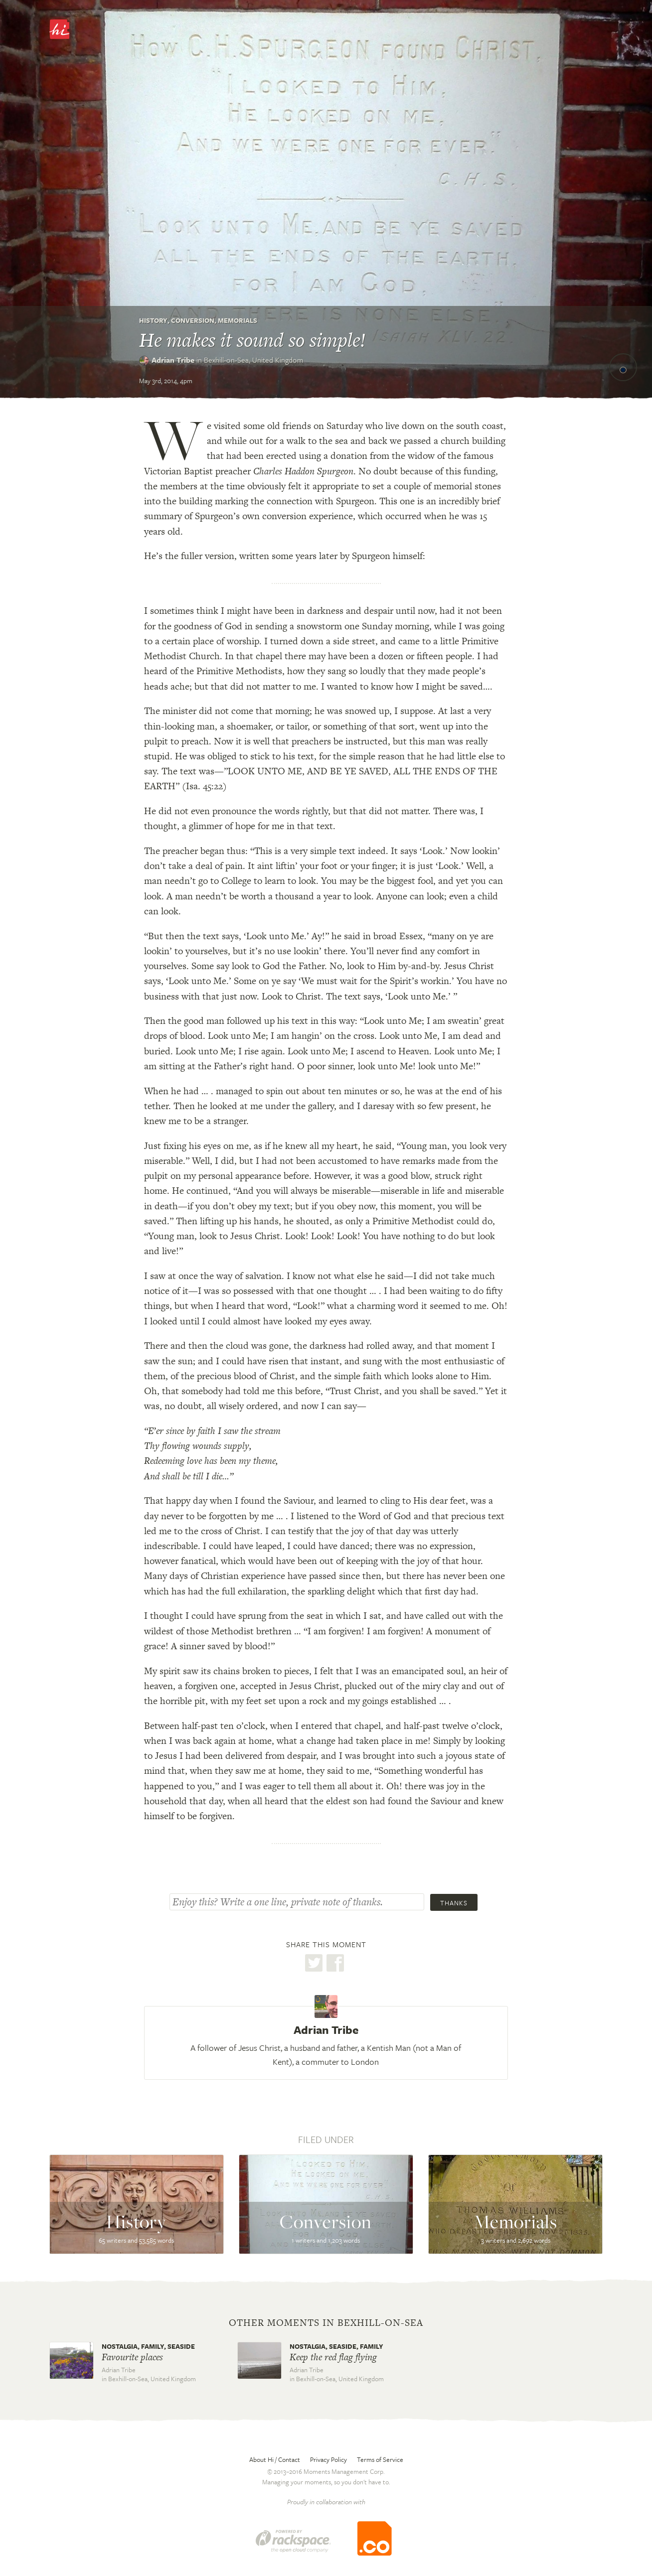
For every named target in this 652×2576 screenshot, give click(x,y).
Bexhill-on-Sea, (253, 359)
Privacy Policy (328, 2459)
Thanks (454, 1903)
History (153, 320)
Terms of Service (380, 2459)
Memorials (237, 320)
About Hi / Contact (274, 2459)
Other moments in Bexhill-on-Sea (326, 2323)
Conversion (192, 320)
